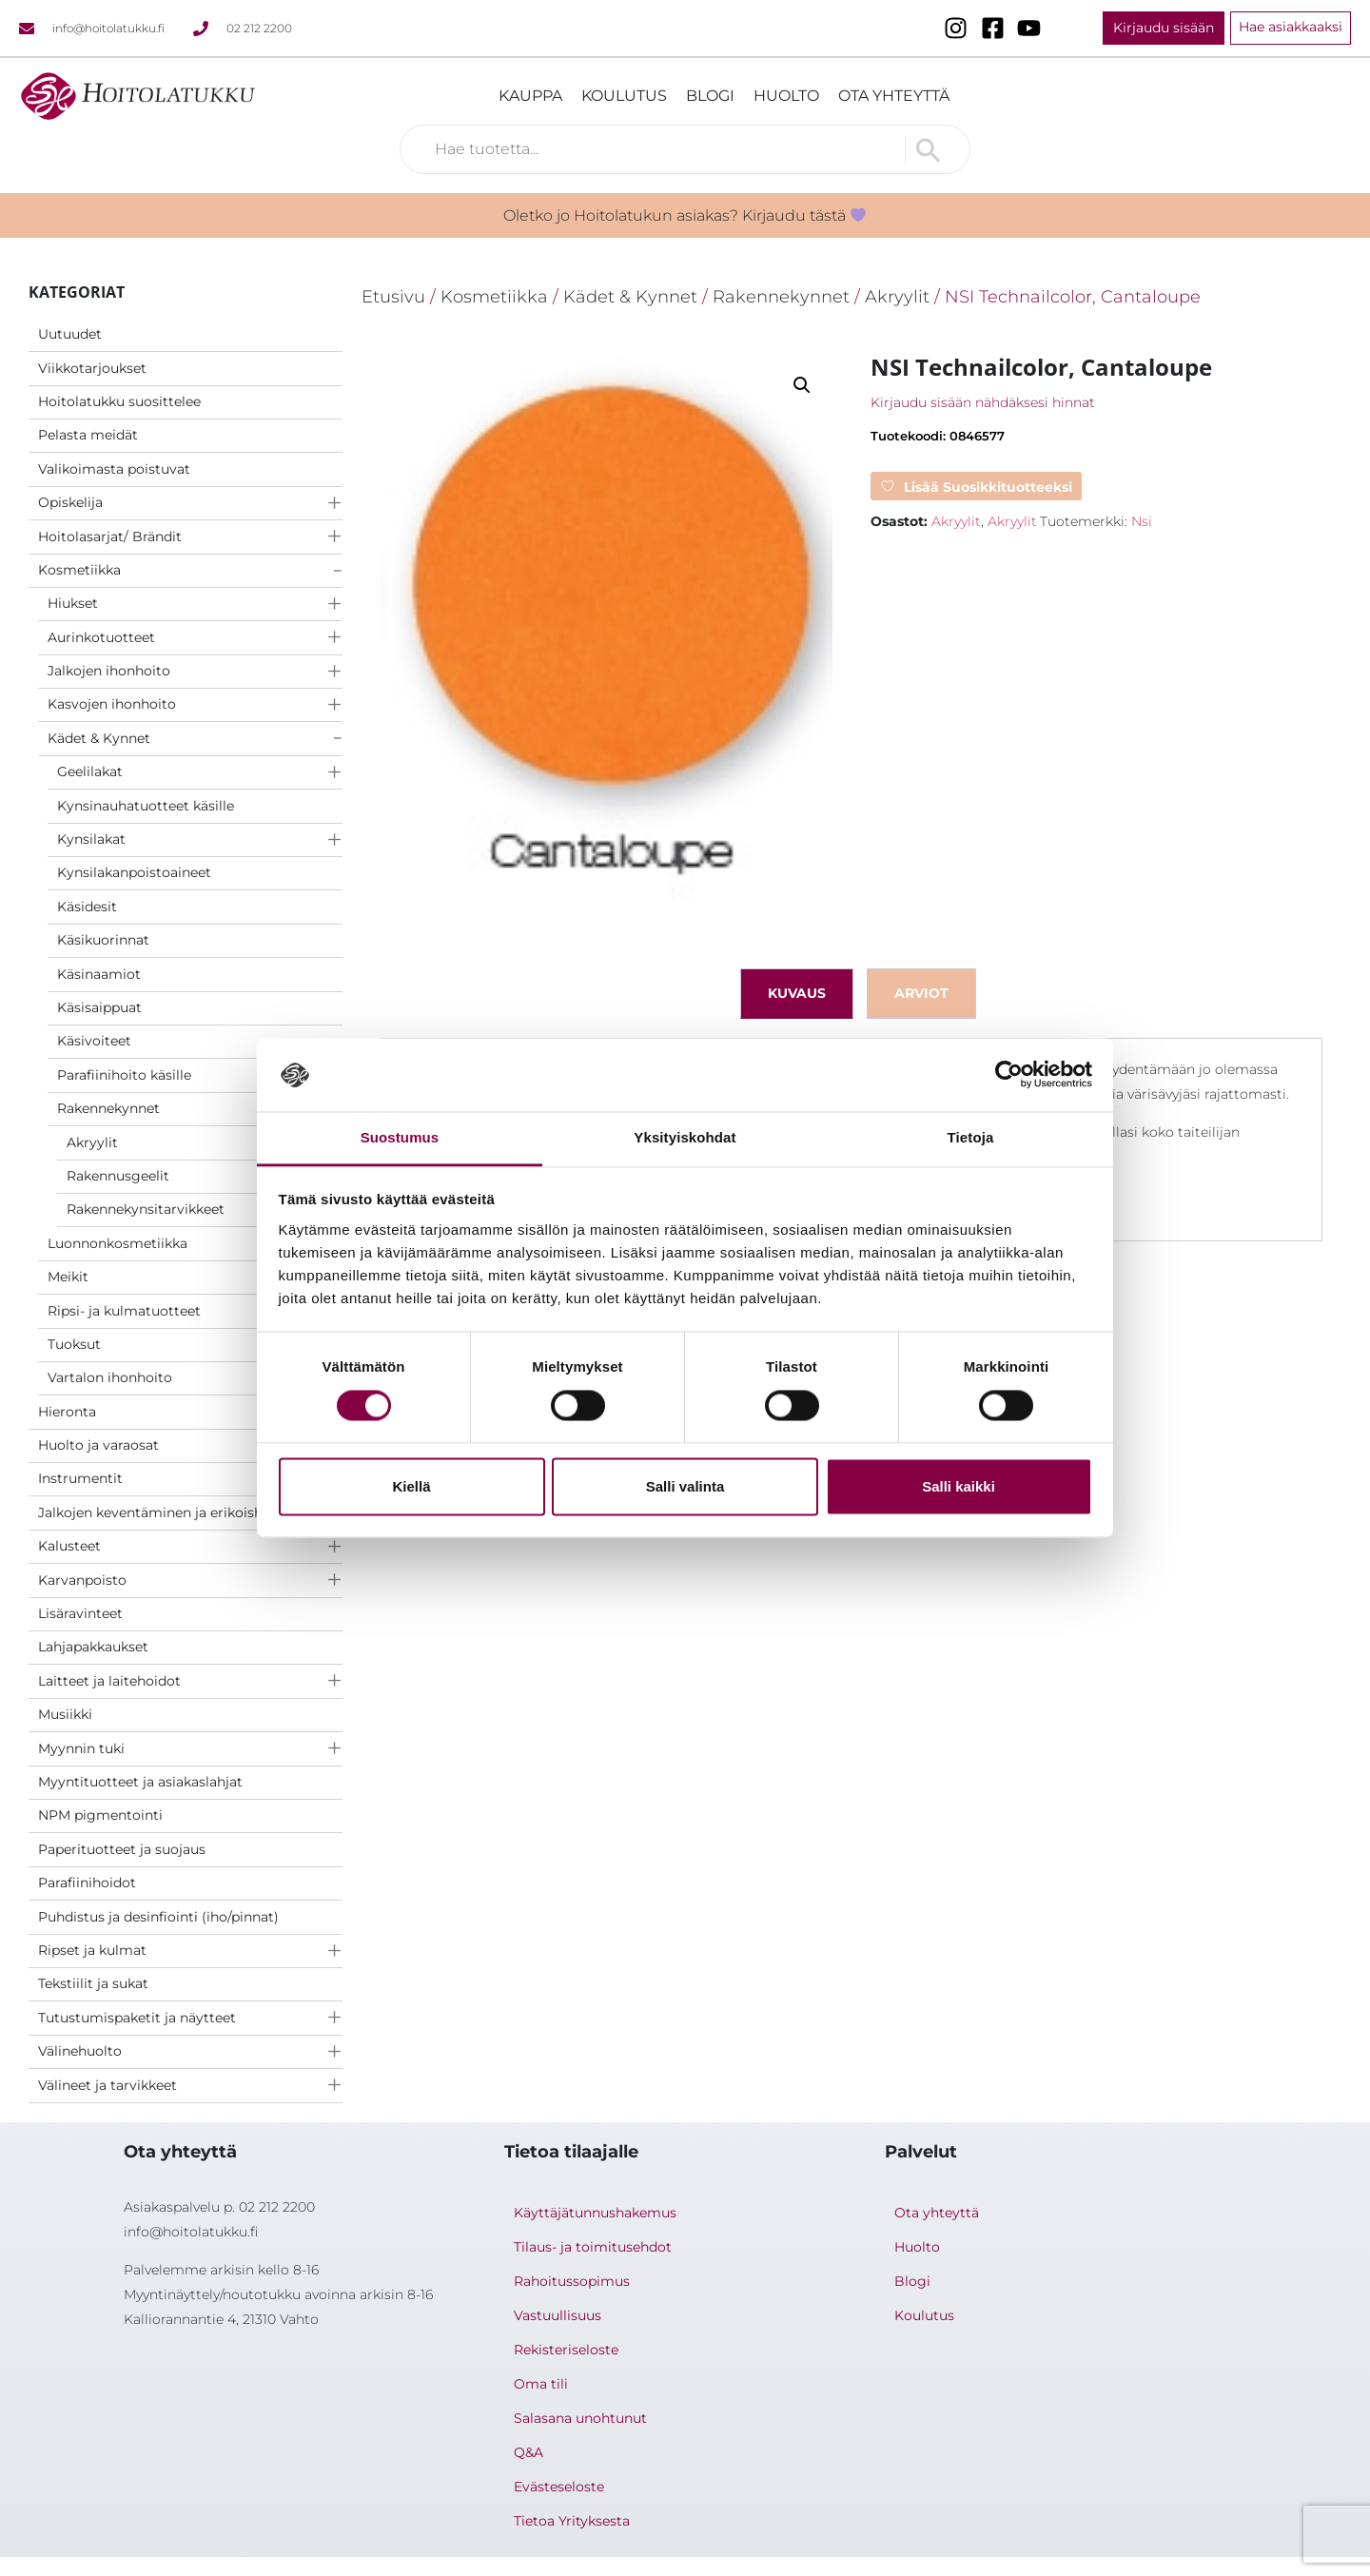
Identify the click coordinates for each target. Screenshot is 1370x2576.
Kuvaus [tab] (797, 993)
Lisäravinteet (80, 1613)
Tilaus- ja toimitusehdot (593, 2246)
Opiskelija (70, 502)
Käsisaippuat (99, 1007)
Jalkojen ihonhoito (109, 670)
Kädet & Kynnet (99, 738)
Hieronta (67, 1411)
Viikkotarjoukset (92, 368)
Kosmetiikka (79, 569)
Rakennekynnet (108, 1108)
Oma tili (541, 2383)
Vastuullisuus (557, 2315)
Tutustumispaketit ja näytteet (137, 2017)
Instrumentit (80, 1478)
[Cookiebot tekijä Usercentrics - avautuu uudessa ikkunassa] (1009, 1075)
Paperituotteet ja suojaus (122, 1849)
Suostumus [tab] (400, 1137)
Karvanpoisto (82, 1580)
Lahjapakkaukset (93, 1646)
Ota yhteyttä (893, 96)
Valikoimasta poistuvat (114, 469)
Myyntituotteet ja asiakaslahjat (140, 1781)
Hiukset (73, 603)
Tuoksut (74, 1344)
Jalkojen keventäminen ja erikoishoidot (168, 1512)
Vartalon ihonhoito (110, 1377)
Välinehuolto (80, 2050)
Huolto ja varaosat (98, 1445)
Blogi (710, 96)
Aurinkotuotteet (101, 637)
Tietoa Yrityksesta (572, 2520)
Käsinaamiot (99, 974)
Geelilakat (90, 771)
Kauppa (530, 96)
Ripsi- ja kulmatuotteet (124, 1310)
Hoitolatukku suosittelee (119, 401)
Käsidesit (87, 906)
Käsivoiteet (94, 1040)
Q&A (528, 2452)
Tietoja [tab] (971, 1137)
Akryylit (92, 1142)
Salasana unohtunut (580, 2418)
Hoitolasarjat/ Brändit (110, 536)
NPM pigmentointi (100, 1815)
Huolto (786, 96)
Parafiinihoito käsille (124, 1074)
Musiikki (65, 1714)
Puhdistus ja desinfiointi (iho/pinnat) (158, 1916)
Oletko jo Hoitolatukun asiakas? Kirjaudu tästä (684, 215)
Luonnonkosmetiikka (117, 1243)
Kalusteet (69, 1545)
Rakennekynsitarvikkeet (146, 1209)
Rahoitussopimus (572, 2281)
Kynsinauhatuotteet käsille (145, 805)
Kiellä (411, 1486)
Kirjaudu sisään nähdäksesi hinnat (983, 402)
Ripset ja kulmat (92, 1950)
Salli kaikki (958, 1486)
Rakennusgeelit (118, 1175)
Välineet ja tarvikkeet (107, 2085)
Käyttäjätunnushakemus (595, 2212)
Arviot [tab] (921, 993)
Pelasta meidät (88, 434)
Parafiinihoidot (87, 1882)
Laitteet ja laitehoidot (109, 1680)
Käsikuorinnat (103, 939)
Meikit (68, 1276)
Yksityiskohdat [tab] (684, 1137)
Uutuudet (70, 333)
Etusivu (393, 296)
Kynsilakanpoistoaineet (134, 872)
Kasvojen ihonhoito (112, 703)
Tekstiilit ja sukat (93, 1983)
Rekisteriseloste (566, 2349)
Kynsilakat (91, 839)
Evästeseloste (559, 2486)
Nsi (1141, 521)
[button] (802, 385)
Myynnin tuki (81, 1748)
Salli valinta (685, 1486)
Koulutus (624, 96)
